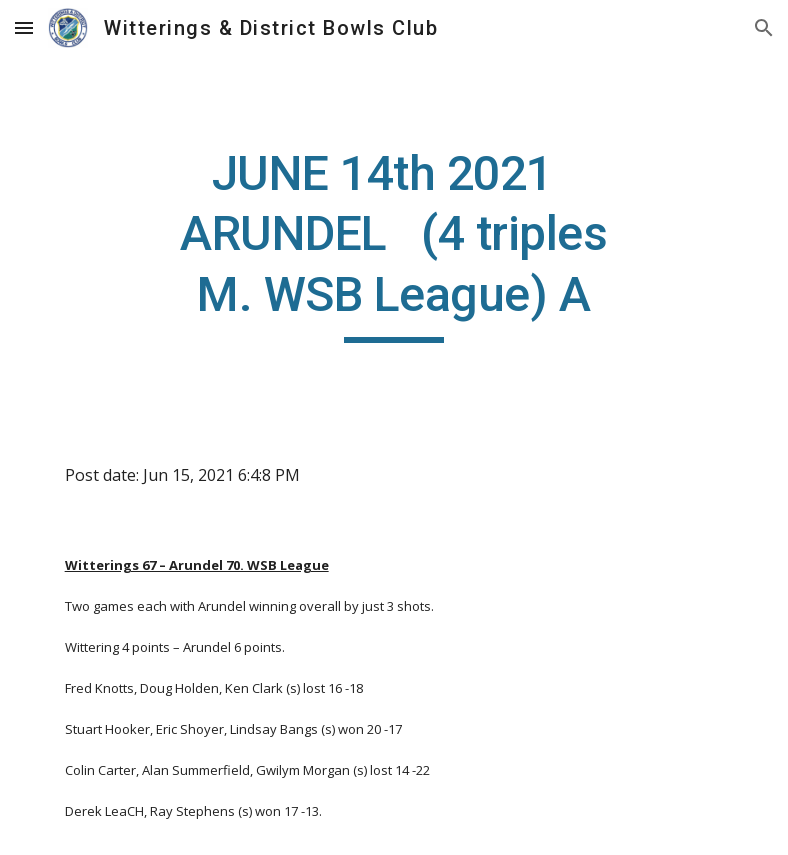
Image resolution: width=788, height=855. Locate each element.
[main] (394, 243)
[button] (24, 27)
